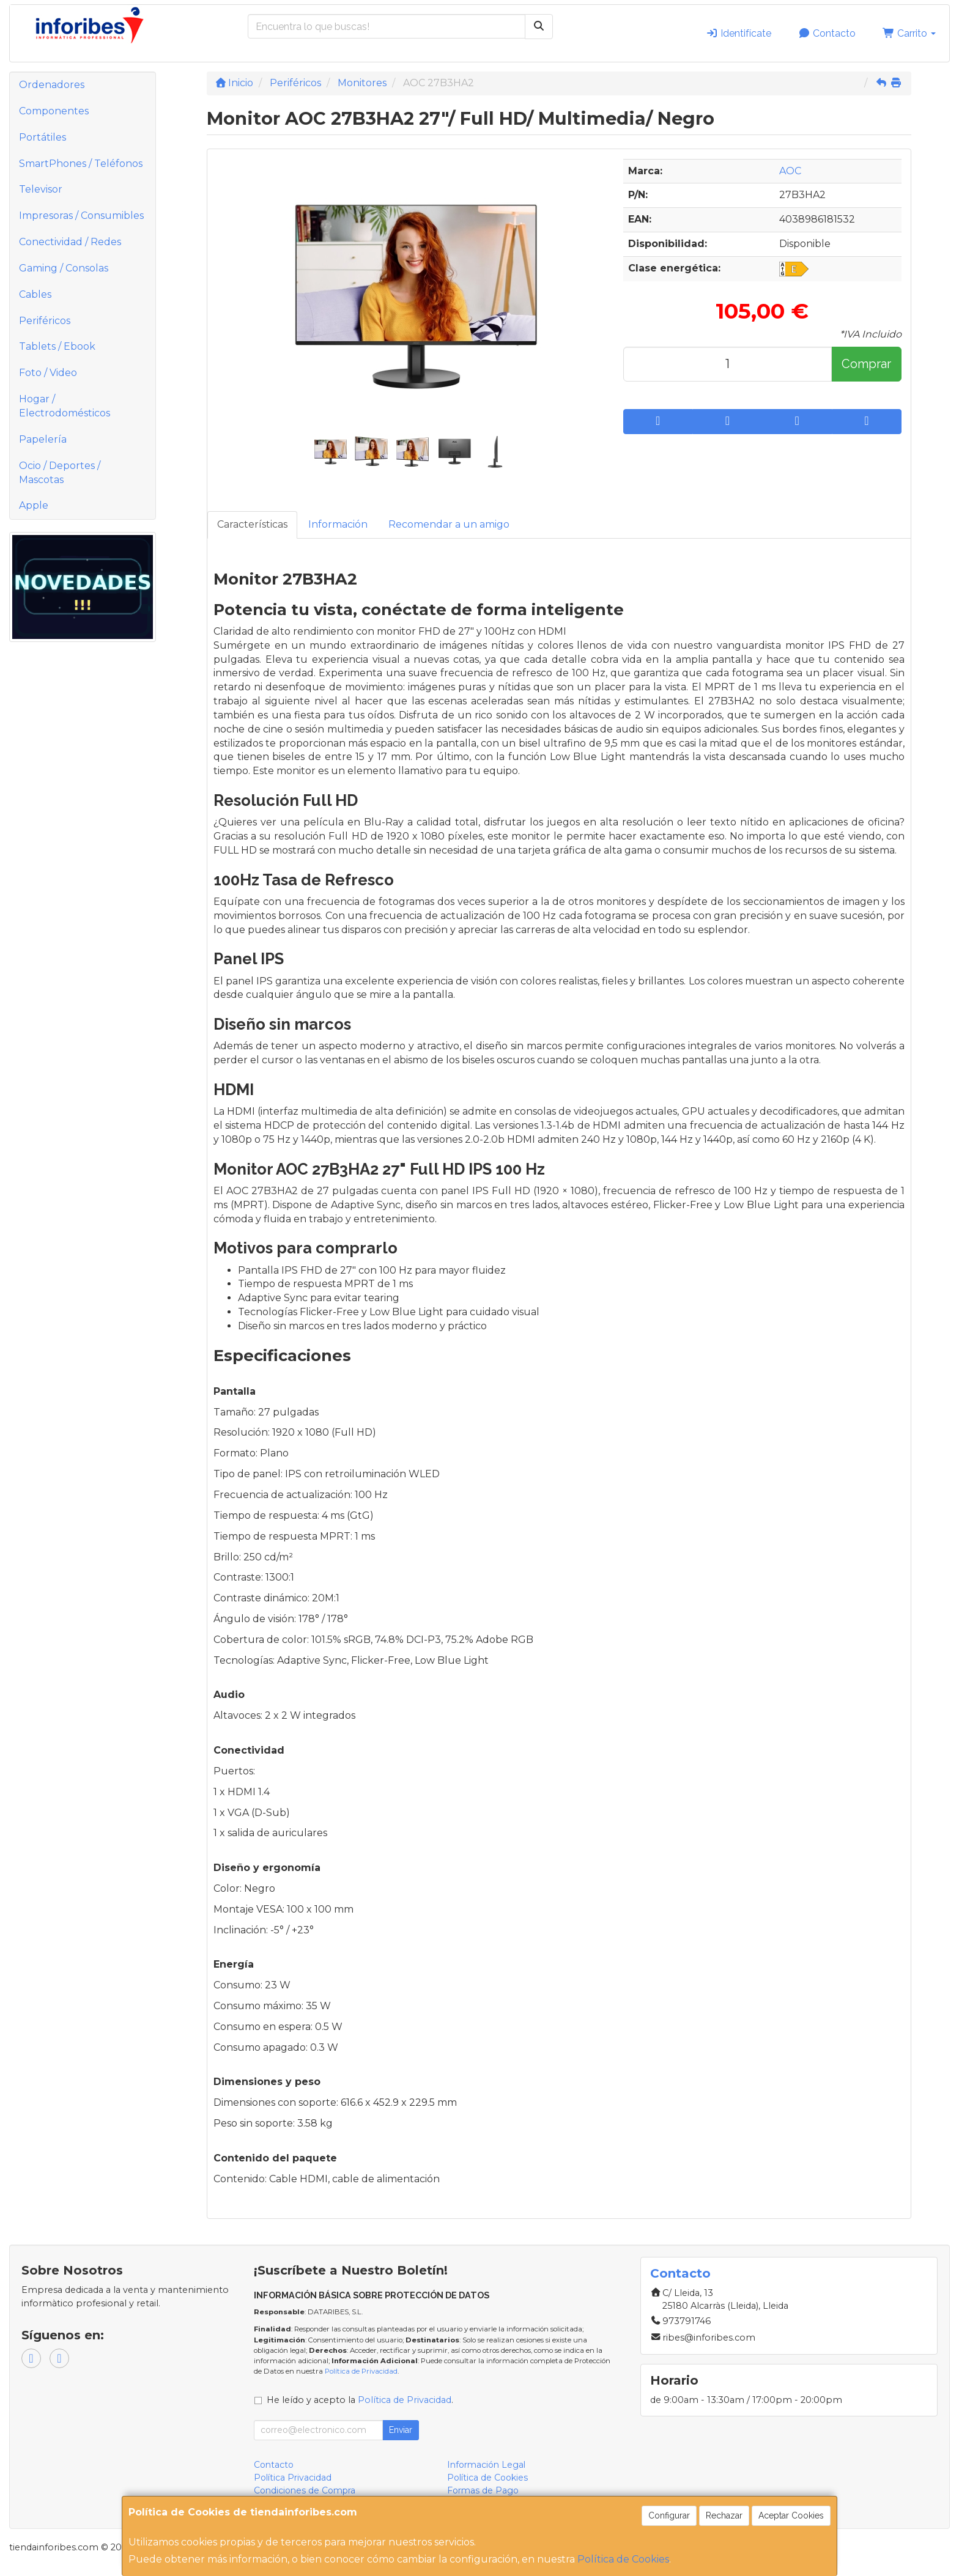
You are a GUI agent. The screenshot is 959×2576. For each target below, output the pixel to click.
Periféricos (44, 321)
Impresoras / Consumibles (81, 215)
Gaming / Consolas (63, 268)
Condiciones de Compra (304, 2490)
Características (252, 524)
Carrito (909, 33)
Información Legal (486, 2464)
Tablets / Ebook (57, 346)
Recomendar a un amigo (448, 524)
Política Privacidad (292, 2477)
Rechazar (724, 2515)
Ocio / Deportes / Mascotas (59, 472)
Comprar (866, 363)
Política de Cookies (623, 2559)
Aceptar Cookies (791, 2515)
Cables (35, 294)
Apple (33, 505)
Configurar (669, 2515)
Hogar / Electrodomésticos (64, 406)
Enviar (400, 2430)
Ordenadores (51, 84)
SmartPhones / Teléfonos (81, 163)
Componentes (54, 111)
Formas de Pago (483, 2490)
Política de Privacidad (361, 2371)
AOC (790, 171)
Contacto (827, 33)
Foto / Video (48, 372)
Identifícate (738, 33)
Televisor (40, 189)
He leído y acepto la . (360, 2399)
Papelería (43, 439)
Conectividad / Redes (70, 242)
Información (338, 524)
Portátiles (42, 137)
